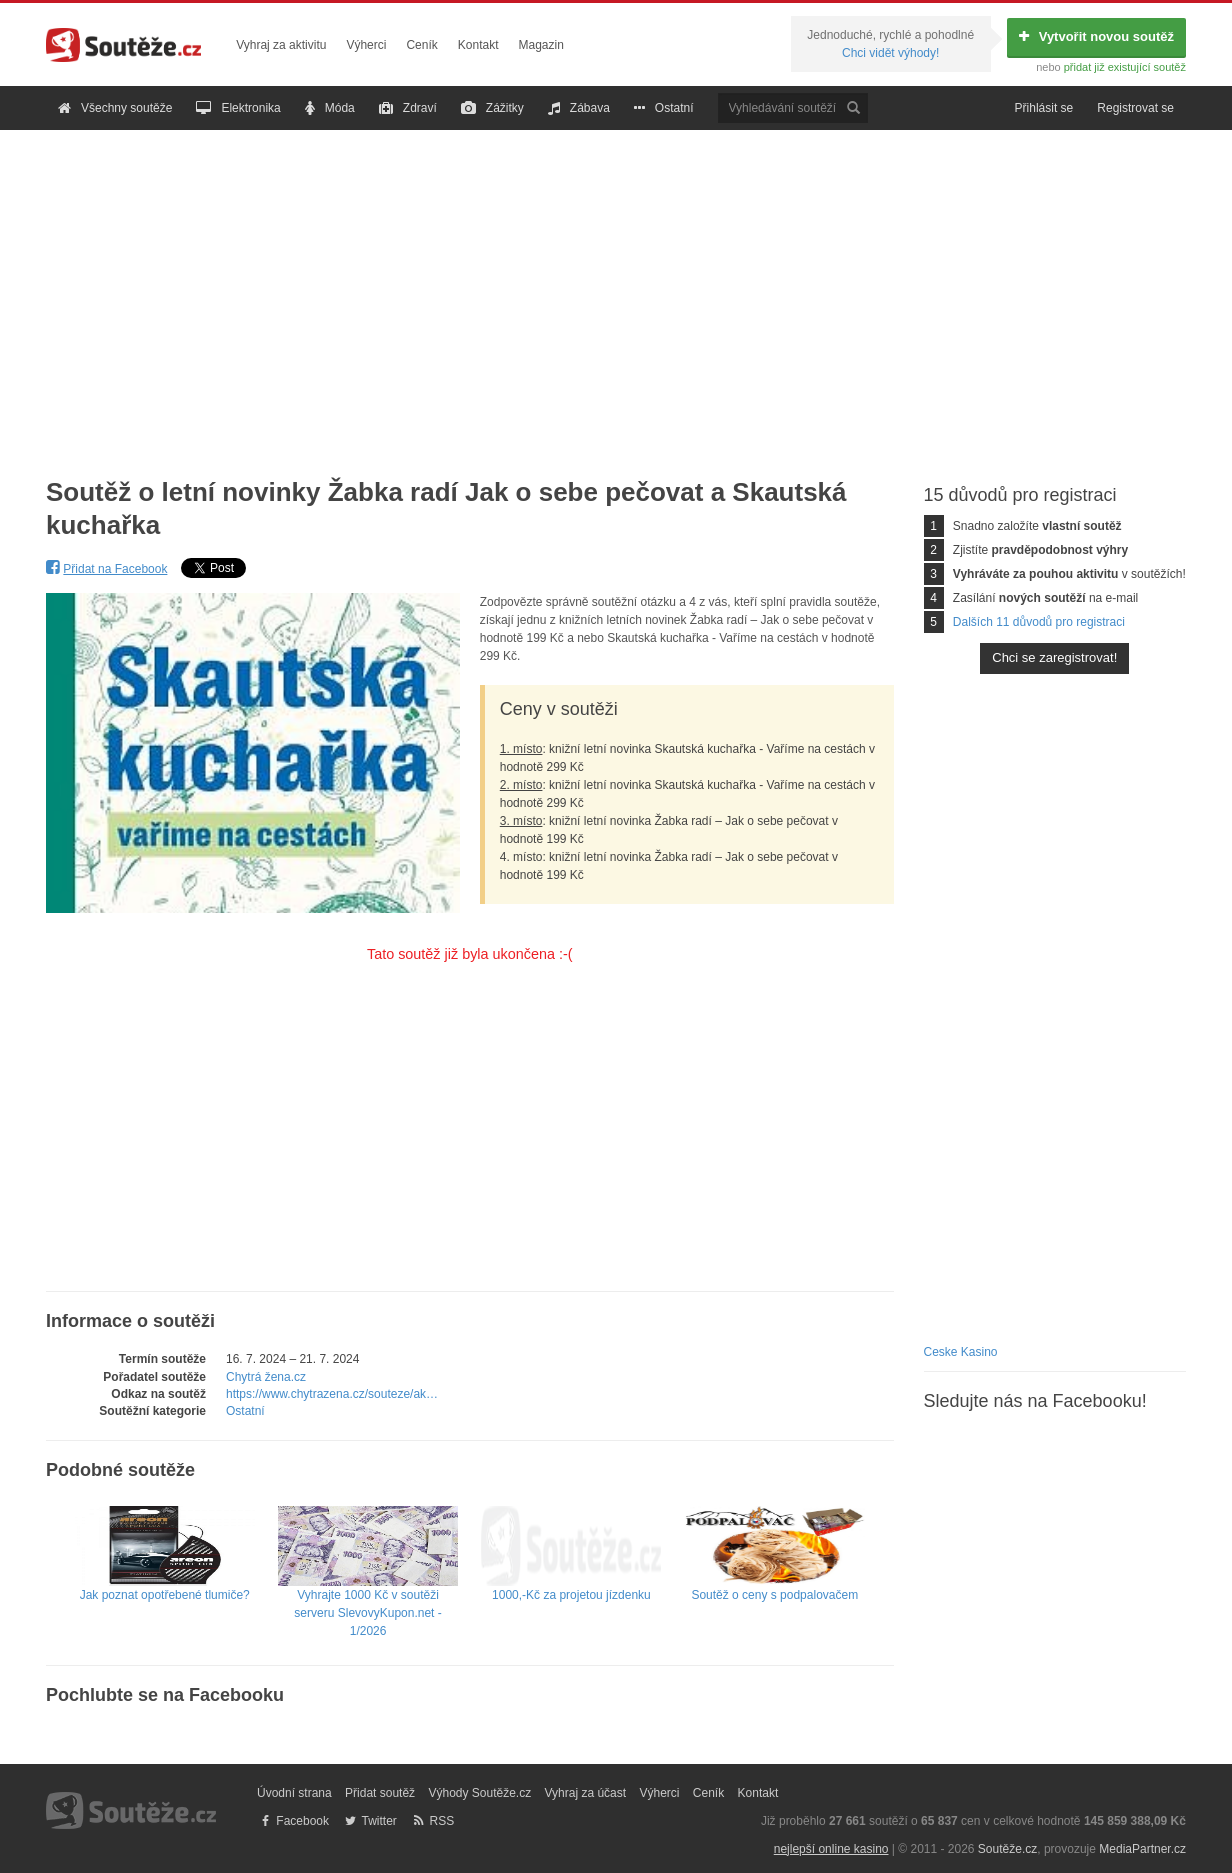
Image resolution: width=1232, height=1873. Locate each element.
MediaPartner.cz (1142, 1849)
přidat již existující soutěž (1125, 67)
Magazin (541, 45)
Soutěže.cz (1007, 1849)
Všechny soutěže (115, 108)
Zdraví (408, 108)
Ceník (421, 45)
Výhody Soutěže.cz (479, 1793)
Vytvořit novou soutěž (1096, 36)
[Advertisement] (616, 288)
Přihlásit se (1044, 108)
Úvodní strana (294, 1793)
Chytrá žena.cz (266, 1377)
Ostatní (664, 108)
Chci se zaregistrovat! (1054, 657)
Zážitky (492, 108)
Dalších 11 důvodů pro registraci (1039, 622)
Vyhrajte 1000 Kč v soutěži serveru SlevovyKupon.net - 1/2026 (368, 1588)
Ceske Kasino (961, 1352)
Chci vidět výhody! (890, 53)
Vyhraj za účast (586, 1793)
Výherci (366, 45)
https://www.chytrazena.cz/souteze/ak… (332, 1394)
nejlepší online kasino (831, 1849)
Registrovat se (1135, 108)
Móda (330, 108)
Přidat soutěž (380, 1793)
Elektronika (238, 108)
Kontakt (478, 45)
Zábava (579, 108)
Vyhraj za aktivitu (281, 45)
